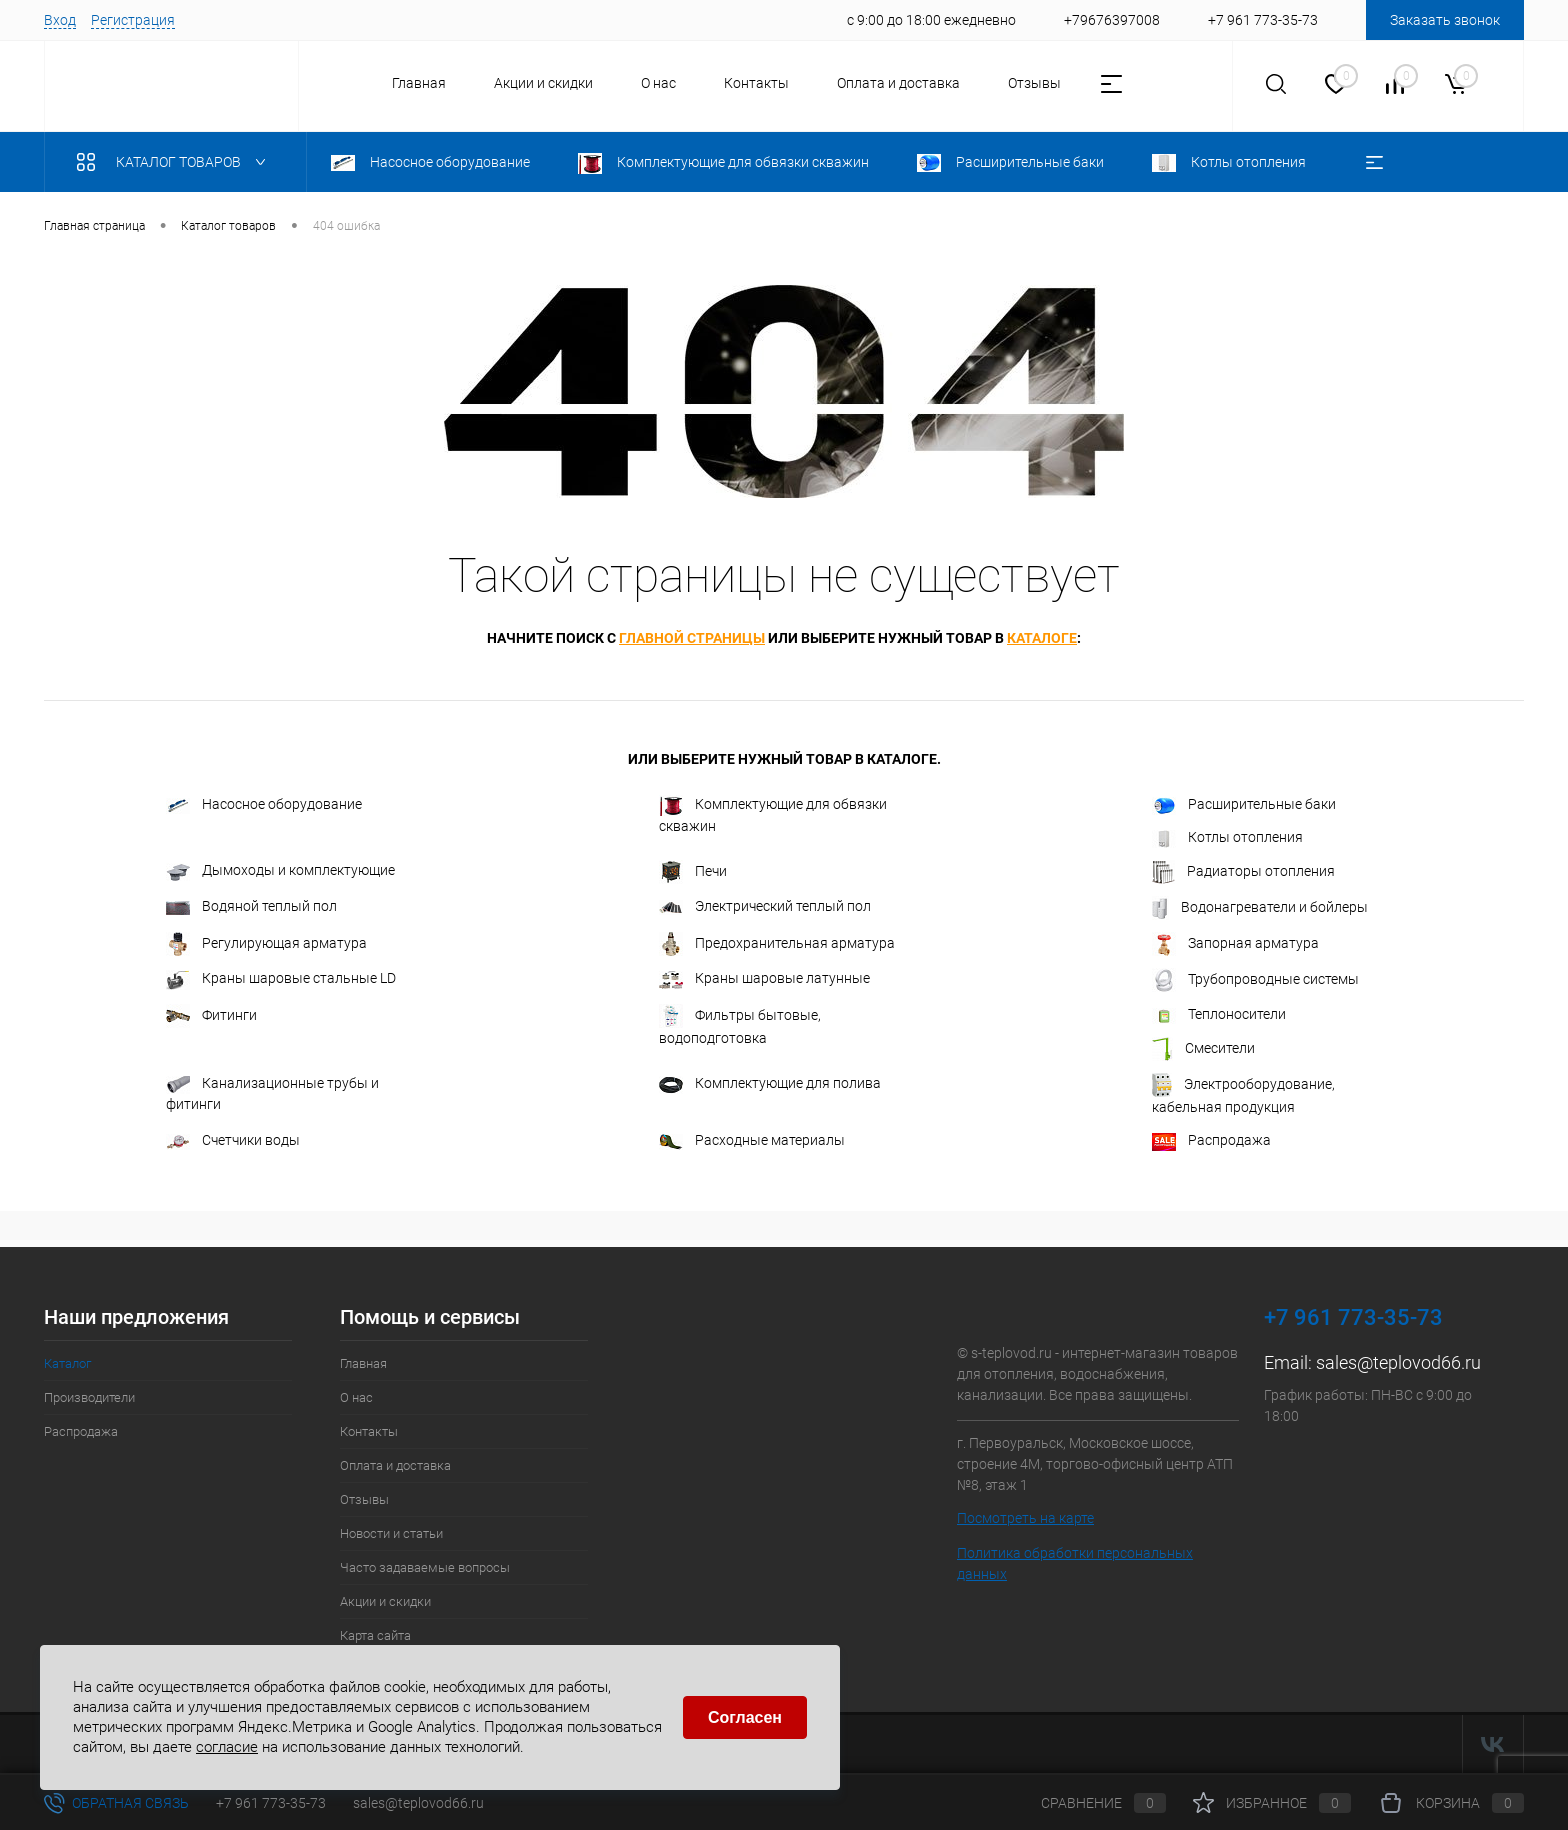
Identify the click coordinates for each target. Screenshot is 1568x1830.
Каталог (67, 1363)
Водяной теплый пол (251, 906)
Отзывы (1034, 83)
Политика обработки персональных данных (1075, 1563)
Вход (60, 20)
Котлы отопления (1227, 838)
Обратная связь (116, 1803)
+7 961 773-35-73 (271, 1803)
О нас (658, 83)
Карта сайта (375, 1635)
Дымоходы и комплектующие (280, 871)
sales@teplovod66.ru (1398, 1362)
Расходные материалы (752, 1140)
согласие (227, 1746)
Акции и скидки (543, 83)
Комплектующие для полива (770, 1084)
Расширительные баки (1244, 805)
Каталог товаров (175, 162)
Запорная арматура (1235, 944)
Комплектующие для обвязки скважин (773, 814)
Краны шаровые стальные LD (281, 980)
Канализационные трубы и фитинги (272, 1093)
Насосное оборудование (264, 804)
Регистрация (133, 20)
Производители (89, 1397)
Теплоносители (1219, 1014)
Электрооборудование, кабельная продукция (1243, 1094)
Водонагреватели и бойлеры (1260, 908)
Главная (419, 83)
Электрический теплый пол (765, 906)
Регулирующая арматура (266, 944)
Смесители (1203, 1049)
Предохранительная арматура (777, 944)
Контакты (756, 83)
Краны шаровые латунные (764, 979)
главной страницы (692, 638)
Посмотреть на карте (1025, 1518)
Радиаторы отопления (1243, 872)
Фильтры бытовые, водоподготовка (740, 1025)
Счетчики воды (233, 1140)
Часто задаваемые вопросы (425, 1567)
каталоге (1042, 638)
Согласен (745, 1717)
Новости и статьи (391, 1533)
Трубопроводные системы (1255, 980)
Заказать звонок (1445, 20)
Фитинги (211, 1016)
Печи (693, 872)
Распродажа (1211, 1141)
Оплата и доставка (898, 83)
